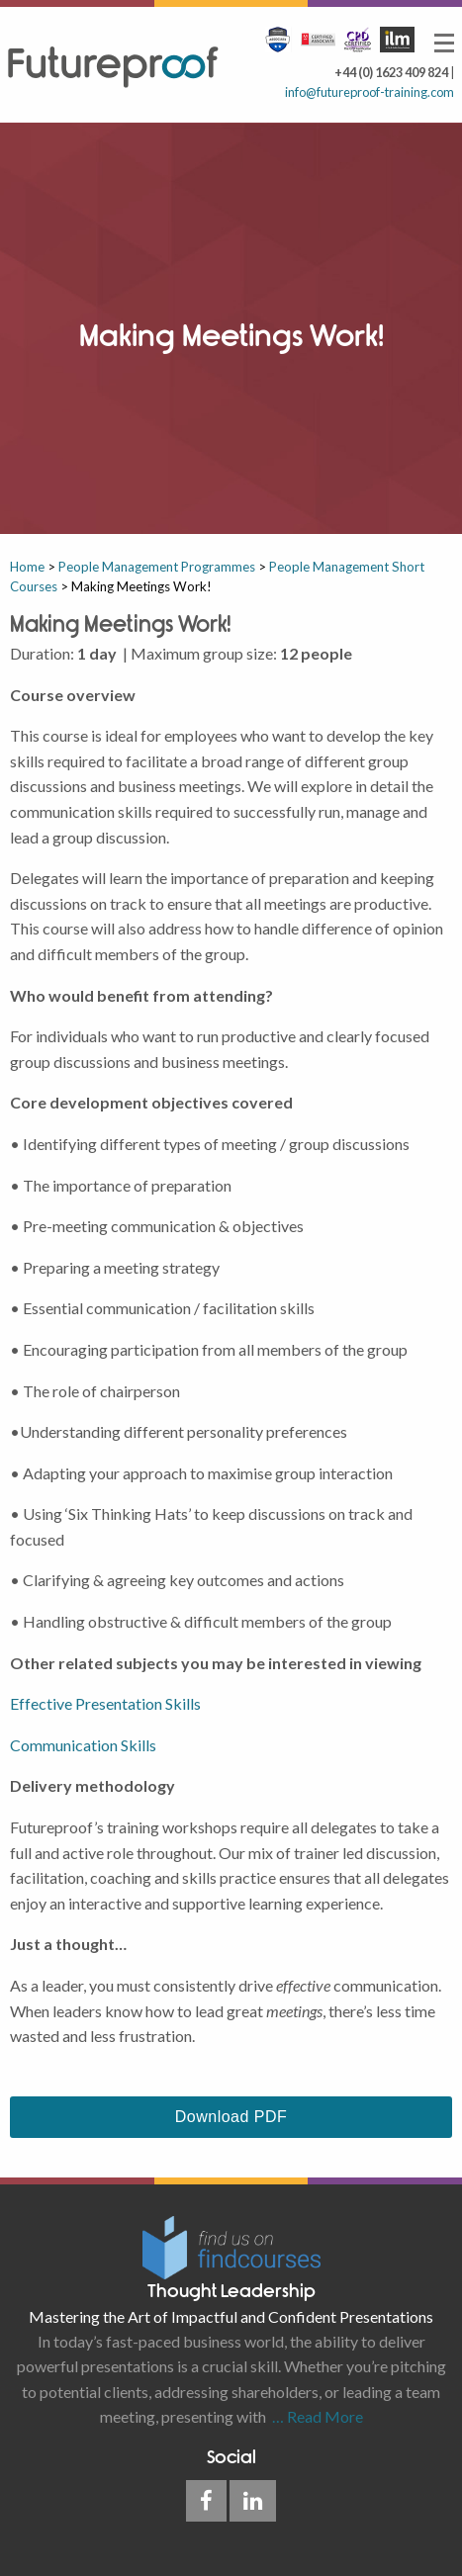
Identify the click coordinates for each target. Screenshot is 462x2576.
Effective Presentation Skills (105, 1703)
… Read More (314, 2416)
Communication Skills (83, 1744)
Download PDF (231, 2116)
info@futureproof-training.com (369, 92)
